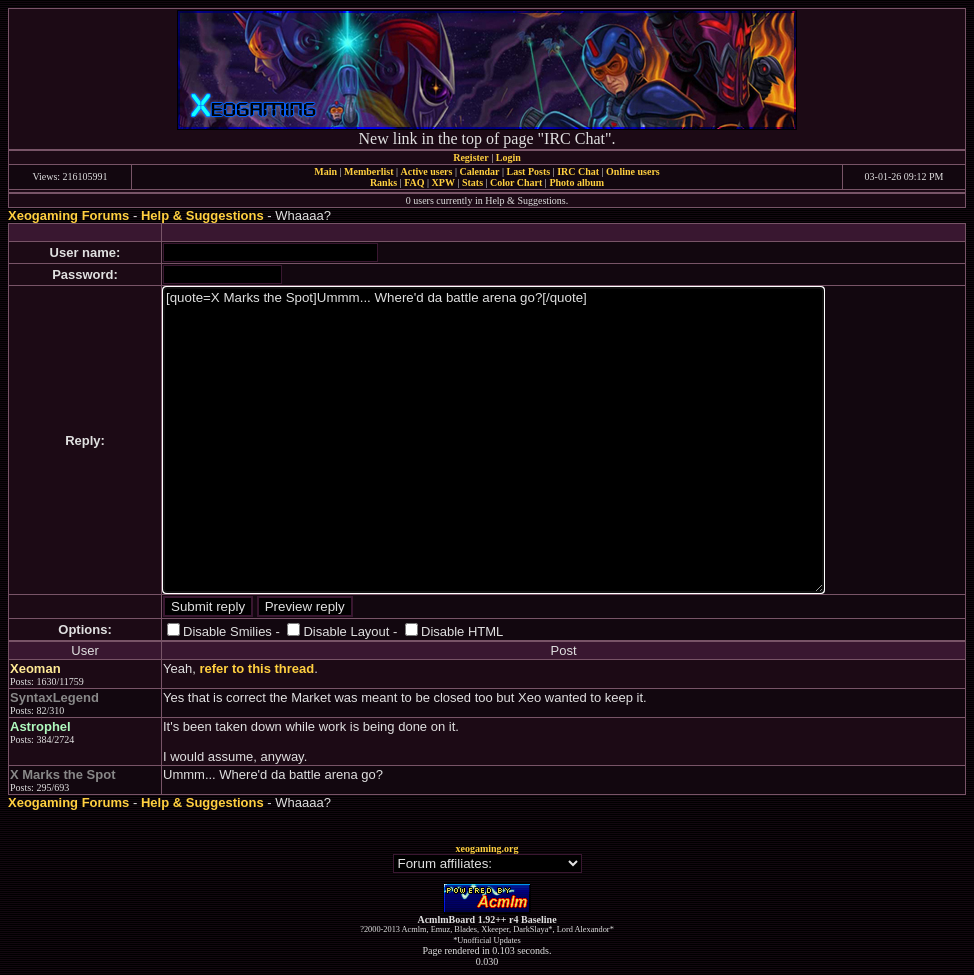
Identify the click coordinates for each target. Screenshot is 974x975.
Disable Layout (346, 631)
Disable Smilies (227, 631)
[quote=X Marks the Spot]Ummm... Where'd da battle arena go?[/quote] (493, 440)
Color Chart (516, 182)
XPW (443, 182)
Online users (633, 171)
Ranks (383, 182)
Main (325, 171)
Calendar (479, 171)
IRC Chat (578, 171)
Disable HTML (462, 631)
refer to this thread (256, 668)
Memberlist (368, 171)
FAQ (414, 182)
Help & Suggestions (202, 215)
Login (508, 157)
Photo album (576, 182)
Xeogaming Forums (68, 215)
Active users (427, 171)
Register (471, 157)
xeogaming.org (486, 848)
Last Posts (528, 171)
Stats (472, 182)
